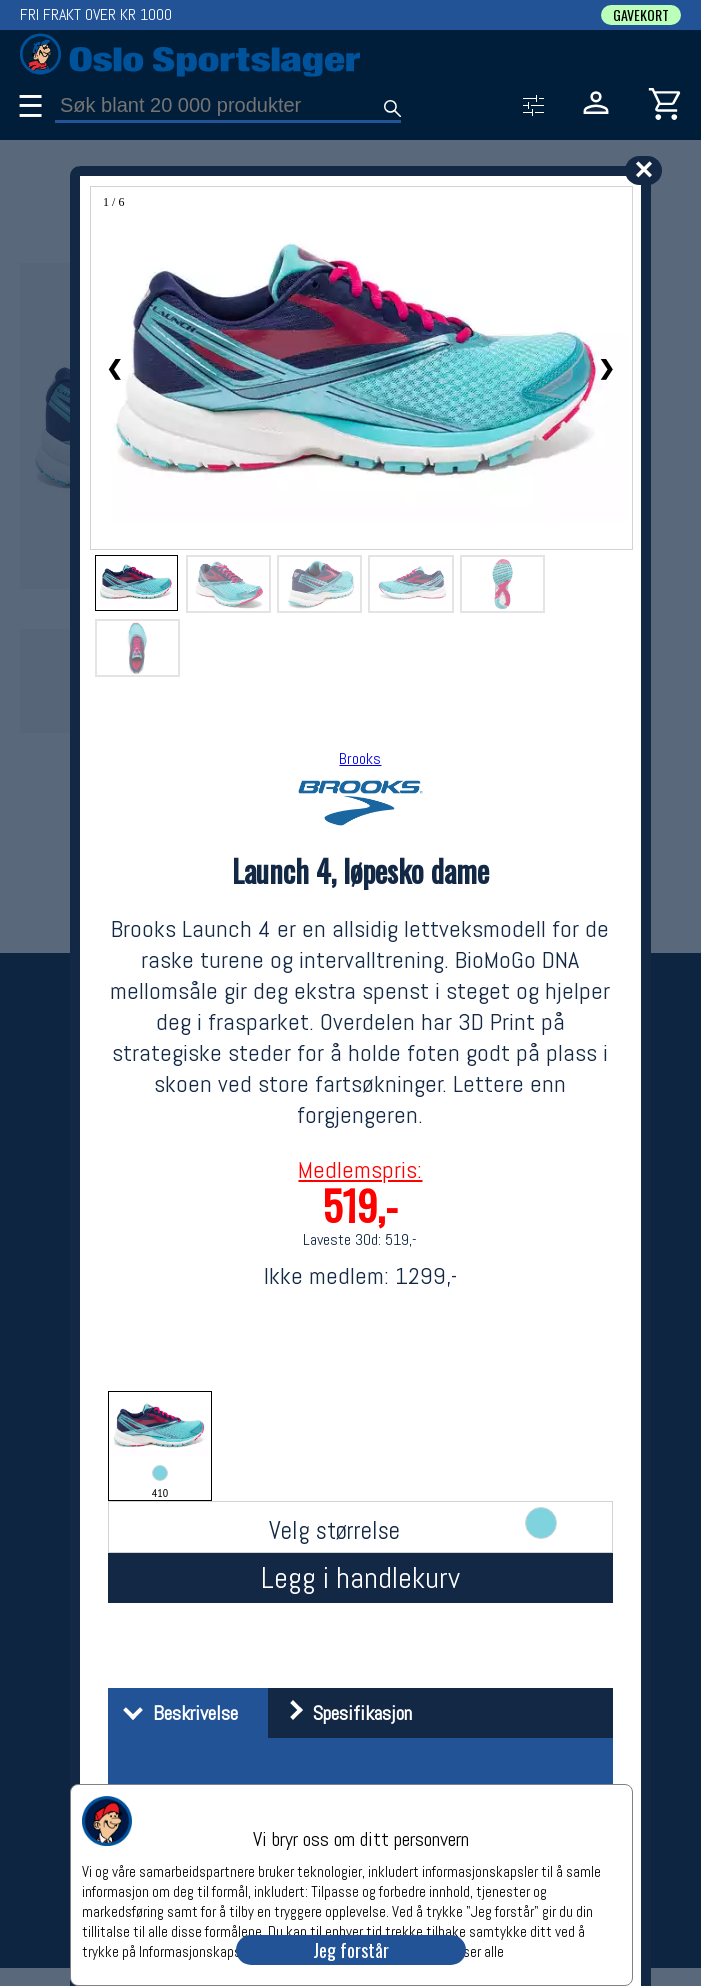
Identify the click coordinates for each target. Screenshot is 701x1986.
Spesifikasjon (342, 1713)
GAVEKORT (641, 15)
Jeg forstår (351, 1950)
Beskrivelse (175, 1713)
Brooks (360, 758)
